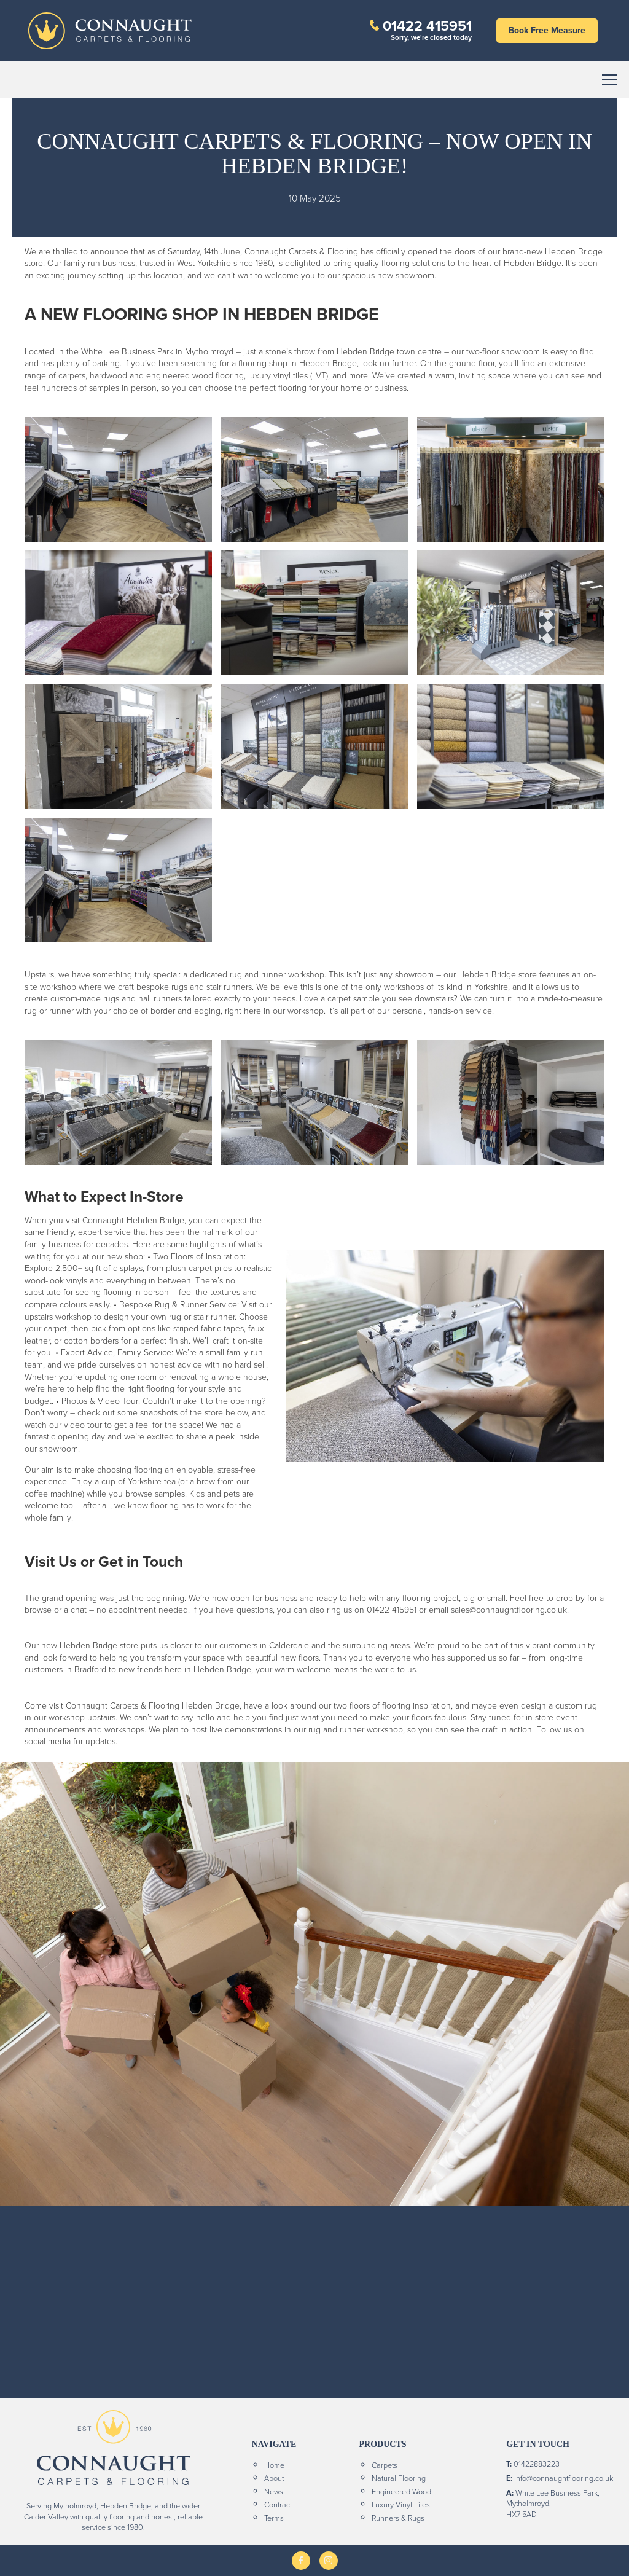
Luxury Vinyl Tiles (401, 2504)
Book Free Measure (547, 30)
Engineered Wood (401, 2491)
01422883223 (537, 2463)
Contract (278, 2504)
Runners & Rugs (398, 2517)
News (273, 2491)
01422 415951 (427, 25)
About (274, 2477)
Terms (274, 2517)
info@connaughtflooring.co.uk (563, 2477)
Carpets (384, 2464)
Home (274, 2464)
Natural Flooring (399, 2477)
